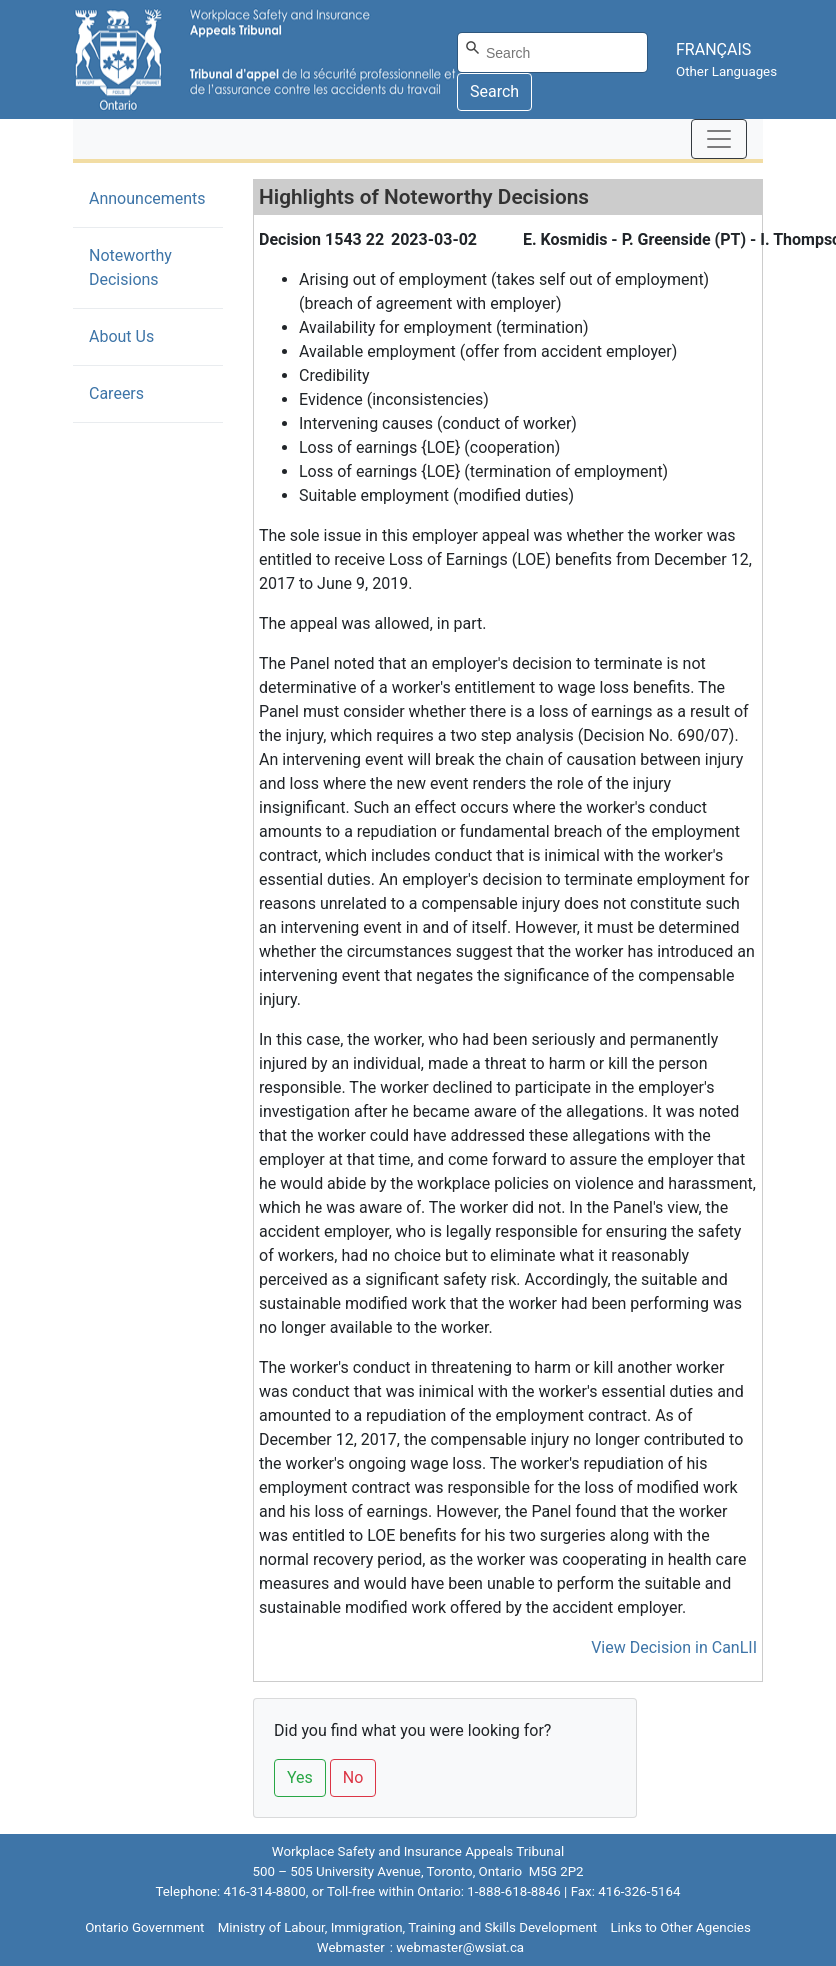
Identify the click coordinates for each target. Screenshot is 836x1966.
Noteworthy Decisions (154, 267)
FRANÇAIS (713, 49)
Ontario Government (144, 1927)
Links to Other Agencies (680, 1927)
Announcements (147, 198)
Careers (116, 393)
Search (494, 91)
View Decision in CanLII (674, 1647)
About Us (121, 336)
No (353, 1777)
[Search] (552, 52)
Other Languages (726, 71)
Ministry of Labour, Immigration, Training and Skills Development (407, 1927)
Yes (300, 1777)
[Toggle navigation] (719, 139)
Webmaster (351, 1947)
